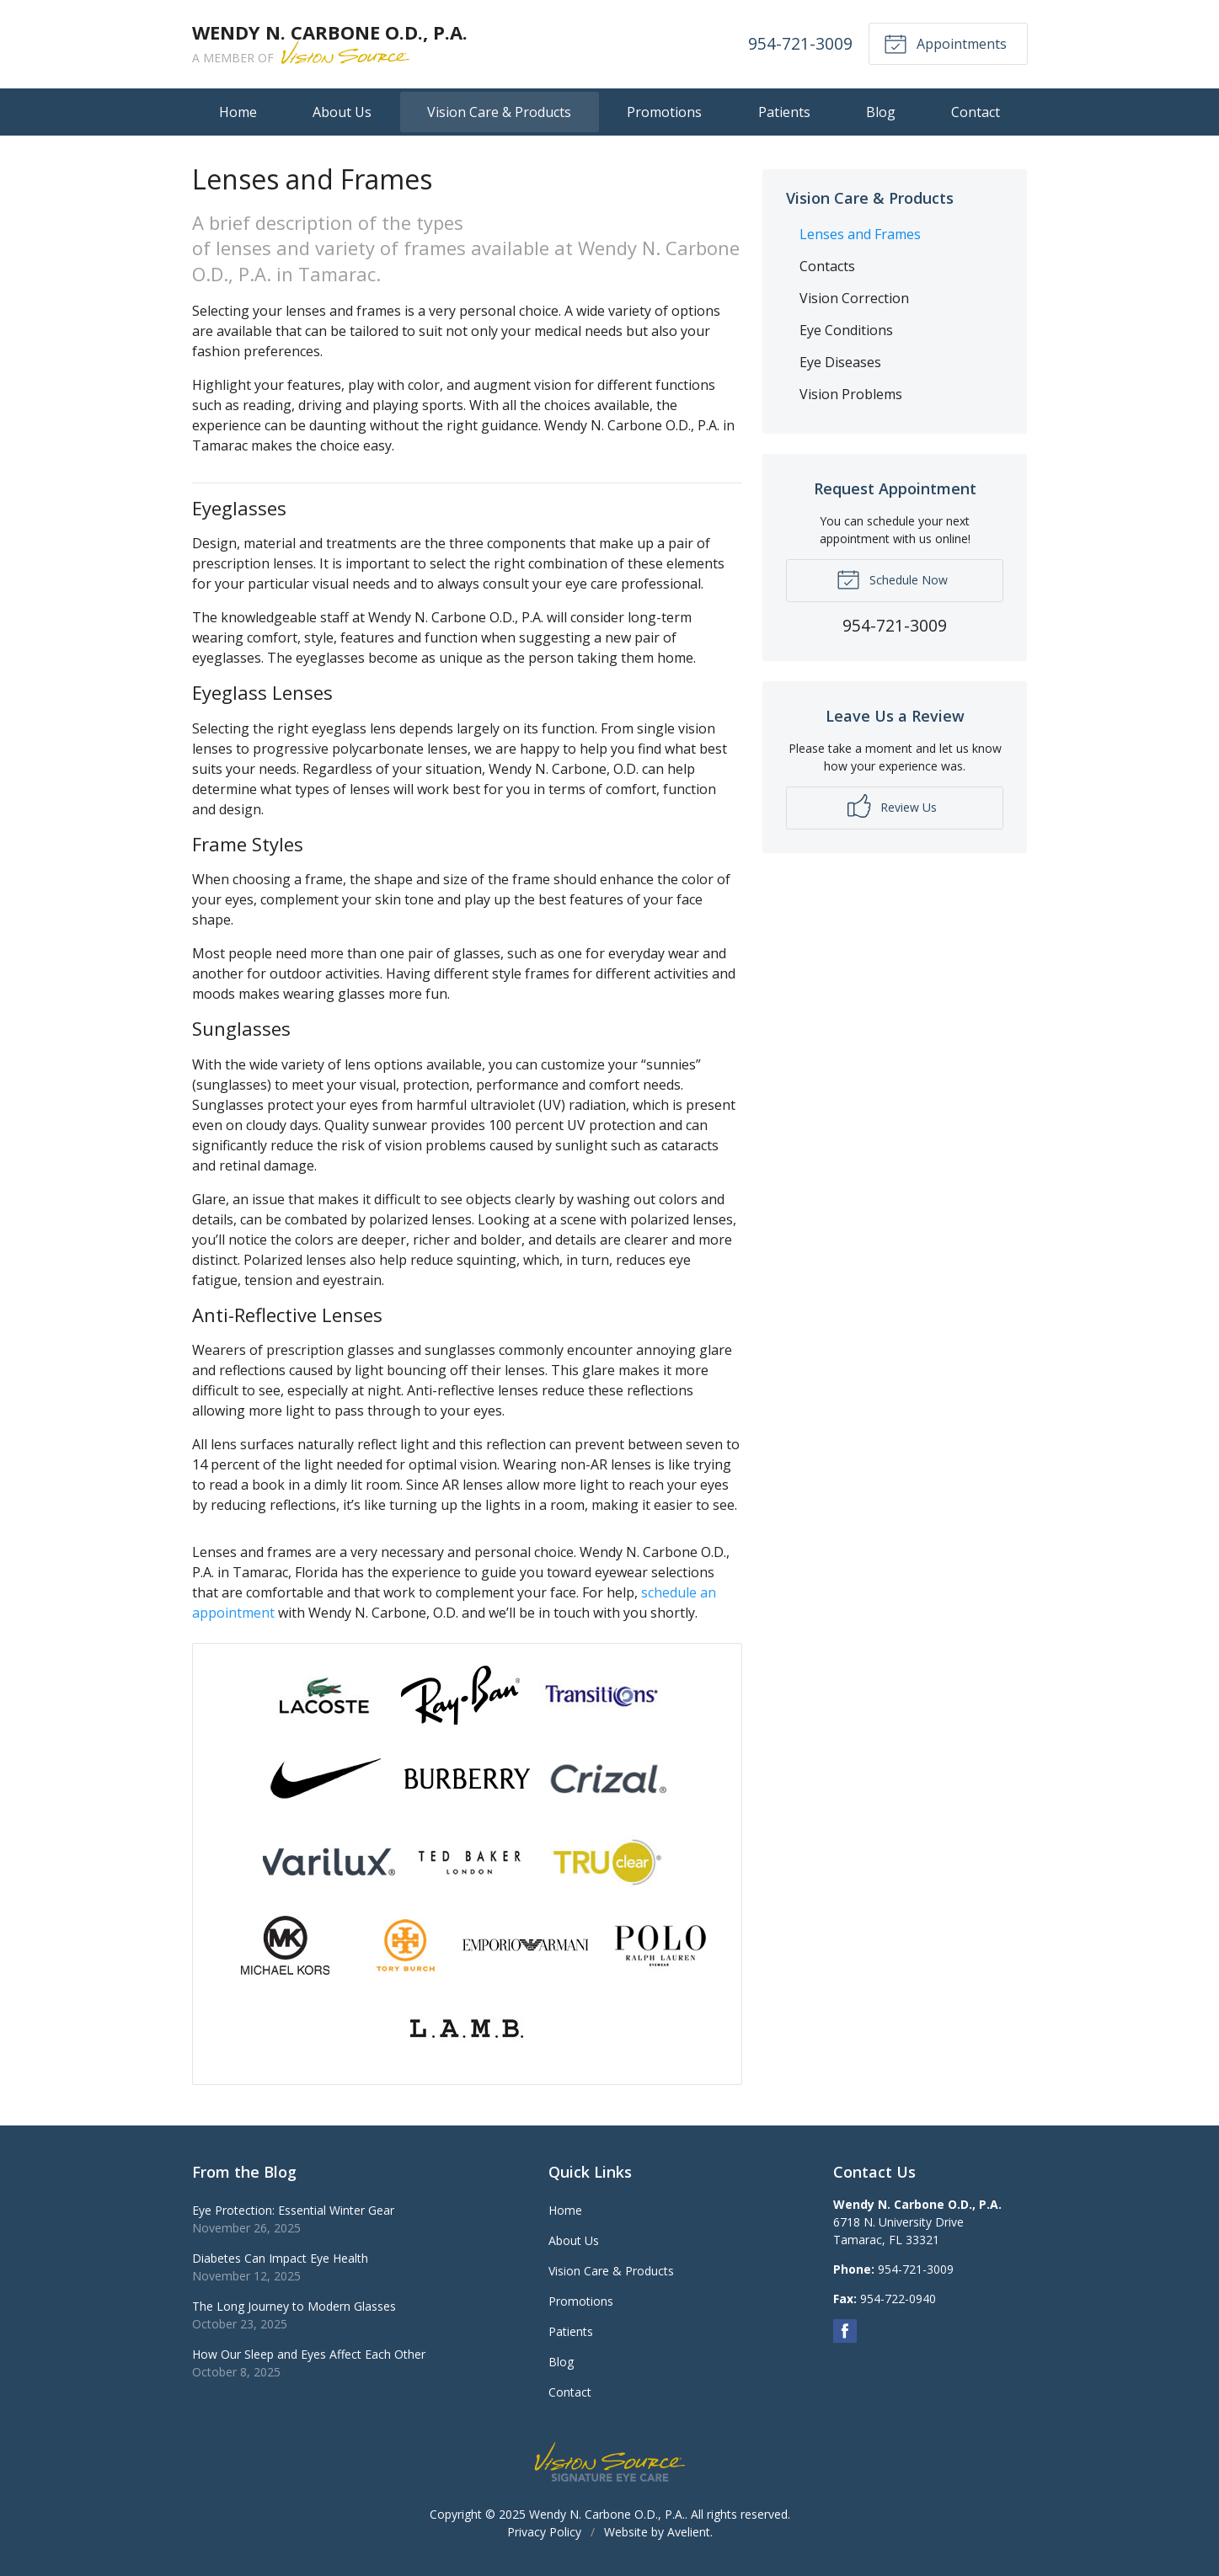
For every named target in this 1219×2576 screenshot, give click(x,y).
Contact (975, 112)
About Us (342, 112)
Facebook (845, 2331)
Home (238, 112)
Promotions (664, 112)
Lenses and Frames (860, 234)
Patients (784, 112)
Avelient (688, 2532)
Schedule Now (892, 578)
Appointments (945, 43)
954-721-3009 (799, 43)
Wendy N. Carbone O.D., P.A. (607, 2514)
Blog (881, 112)
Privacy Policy (544, 2532)
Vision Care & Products (499, 112)
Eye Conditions (846, 330)
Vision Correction (854, 298)
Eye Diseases (840, 362)
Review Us (892, 806)
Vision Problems (850, 394)
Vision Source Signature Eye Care (610, 2462)
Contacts (827, 266)
